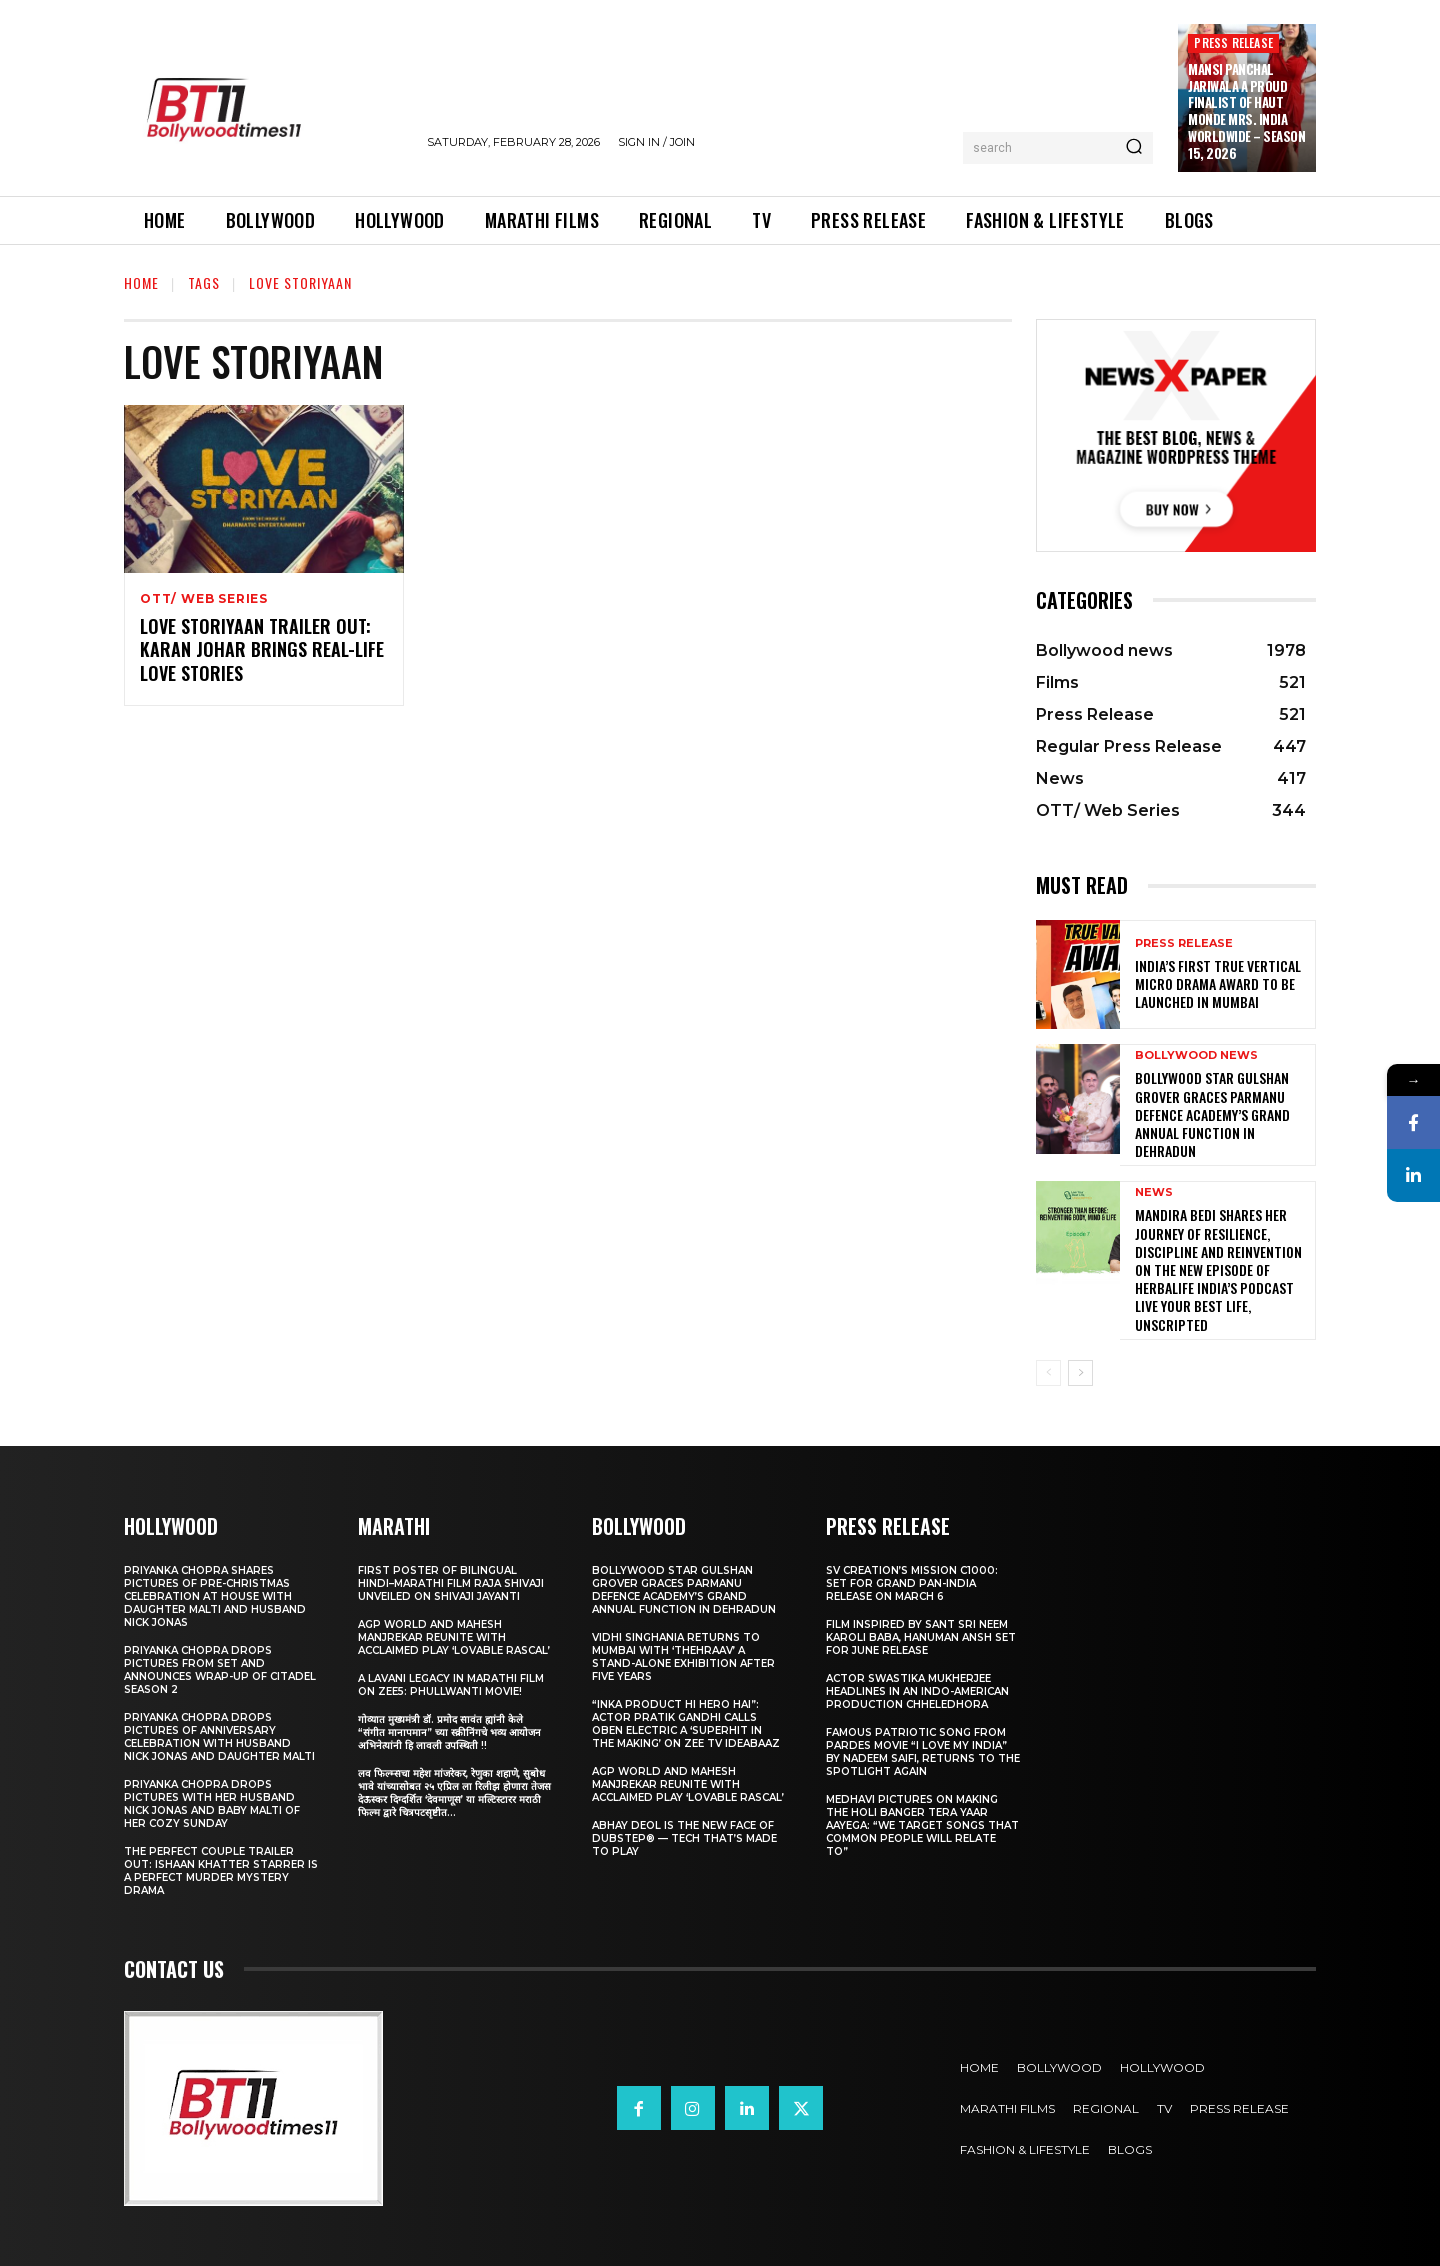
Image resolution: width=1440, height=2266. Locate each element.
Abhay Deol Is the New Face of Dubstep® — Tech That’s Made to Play (684, 1838)
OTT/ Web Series (204, 599)
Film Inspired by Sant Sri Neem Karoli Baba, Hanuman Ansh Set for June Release (921, 1637)
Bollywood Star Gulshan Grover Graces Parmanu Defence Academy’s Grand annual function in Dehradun (1212, 1114)
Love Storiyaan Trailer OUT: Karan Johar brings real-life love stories (262, 649)
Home (141, 282)
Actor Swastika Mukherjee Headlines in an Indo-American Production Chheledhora (917, 1691)
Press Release (1233, 42)
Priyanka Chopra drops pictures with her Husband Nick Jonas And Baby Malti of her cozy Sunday (212, 1804)
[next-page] (1080, 1373)
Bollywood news (1196, 1055)
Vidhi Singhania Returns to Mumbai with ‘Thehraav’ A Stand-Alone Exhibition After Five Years (683, 1657)
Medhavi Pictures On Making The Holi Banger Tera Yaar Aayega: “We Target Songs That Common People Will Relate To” (922, 1825)
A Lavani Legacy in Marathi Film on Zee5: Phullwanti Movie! (451, 1685)
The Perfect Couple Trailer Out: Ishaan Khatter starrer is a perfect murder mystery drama (221, 1871)
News (1154, 1192)
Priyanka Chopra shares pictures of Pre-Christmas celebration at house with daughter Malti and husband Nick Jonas (215, 1596)
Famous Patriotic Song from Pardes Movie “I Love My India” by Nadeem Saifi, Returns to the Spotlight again (923, 1752)
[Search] (1134, 148)
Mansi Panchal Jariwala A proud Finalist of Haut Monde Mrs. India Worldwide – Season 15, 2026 (1246, 111)
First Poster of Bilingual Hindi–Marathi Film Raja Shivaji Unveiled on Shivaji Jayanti (451, 1583)
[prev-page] (1048, 1373)
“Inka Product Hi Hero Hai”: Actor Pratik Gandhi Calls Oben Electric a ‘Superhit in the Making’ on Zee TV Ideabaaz (686, 1724)
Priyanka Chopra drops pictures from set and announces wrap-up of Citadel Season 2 (220, 1670)
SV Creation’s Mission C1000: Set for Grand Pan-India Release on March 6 (912, 1583)
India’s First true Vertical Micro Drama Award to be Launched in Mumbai (1218, 983)
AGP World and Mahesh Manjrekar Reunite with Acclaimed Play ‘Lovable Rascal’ (454, 1637)
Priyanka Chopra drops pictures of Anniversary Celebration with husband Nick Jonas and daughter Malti (219, 1737)
